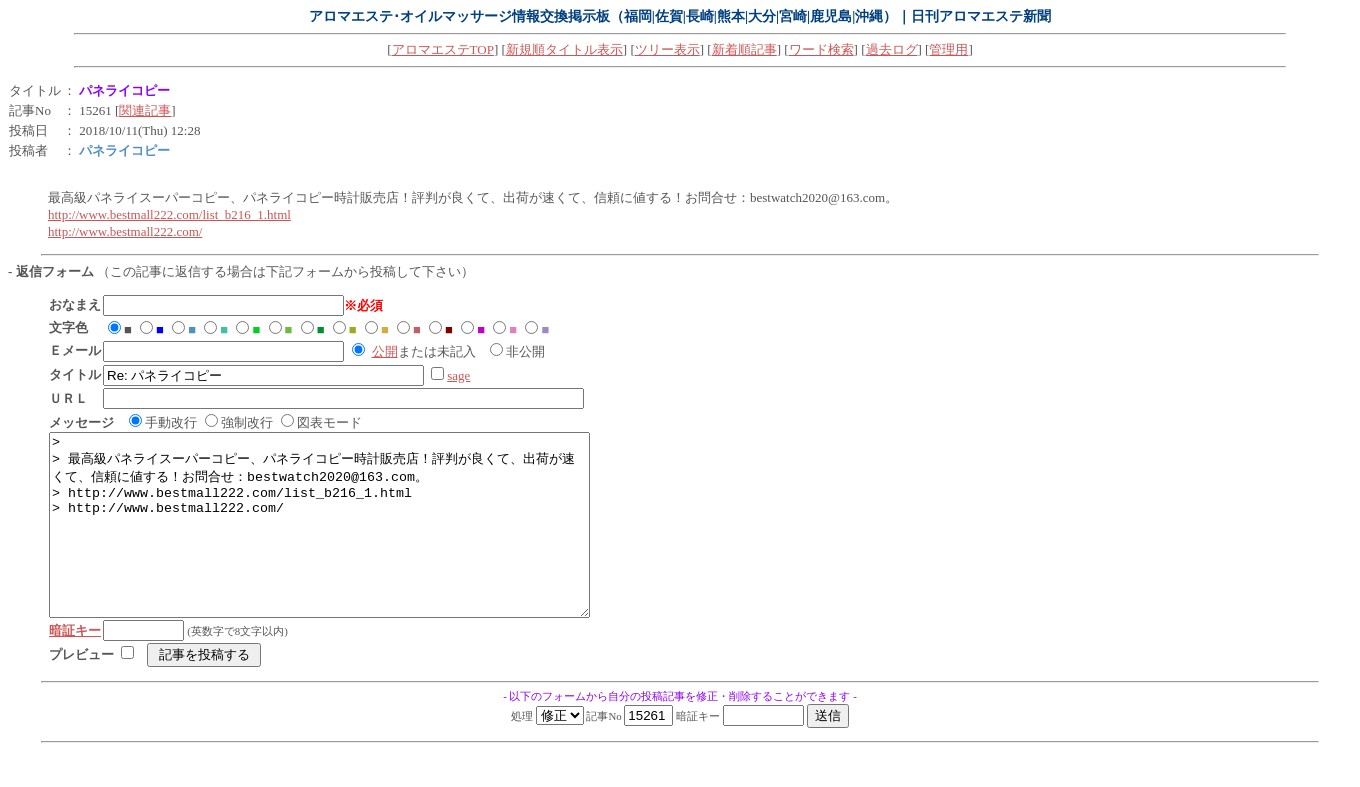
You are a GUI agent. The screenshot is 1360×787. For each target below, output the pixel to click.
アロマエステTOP (443, 49)
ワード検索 (821, 49)
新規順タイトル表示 (564, 49)
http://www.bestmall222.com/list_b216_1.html (169, 214)
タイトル (35, 90)
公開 (385, 351)
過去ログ (892, 49)
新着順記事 (744, 49)
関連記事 (145, 110)
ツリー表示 (667, 49)
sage (458, 375)
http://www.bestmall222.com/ (125, 231)
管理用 (948, 49)
